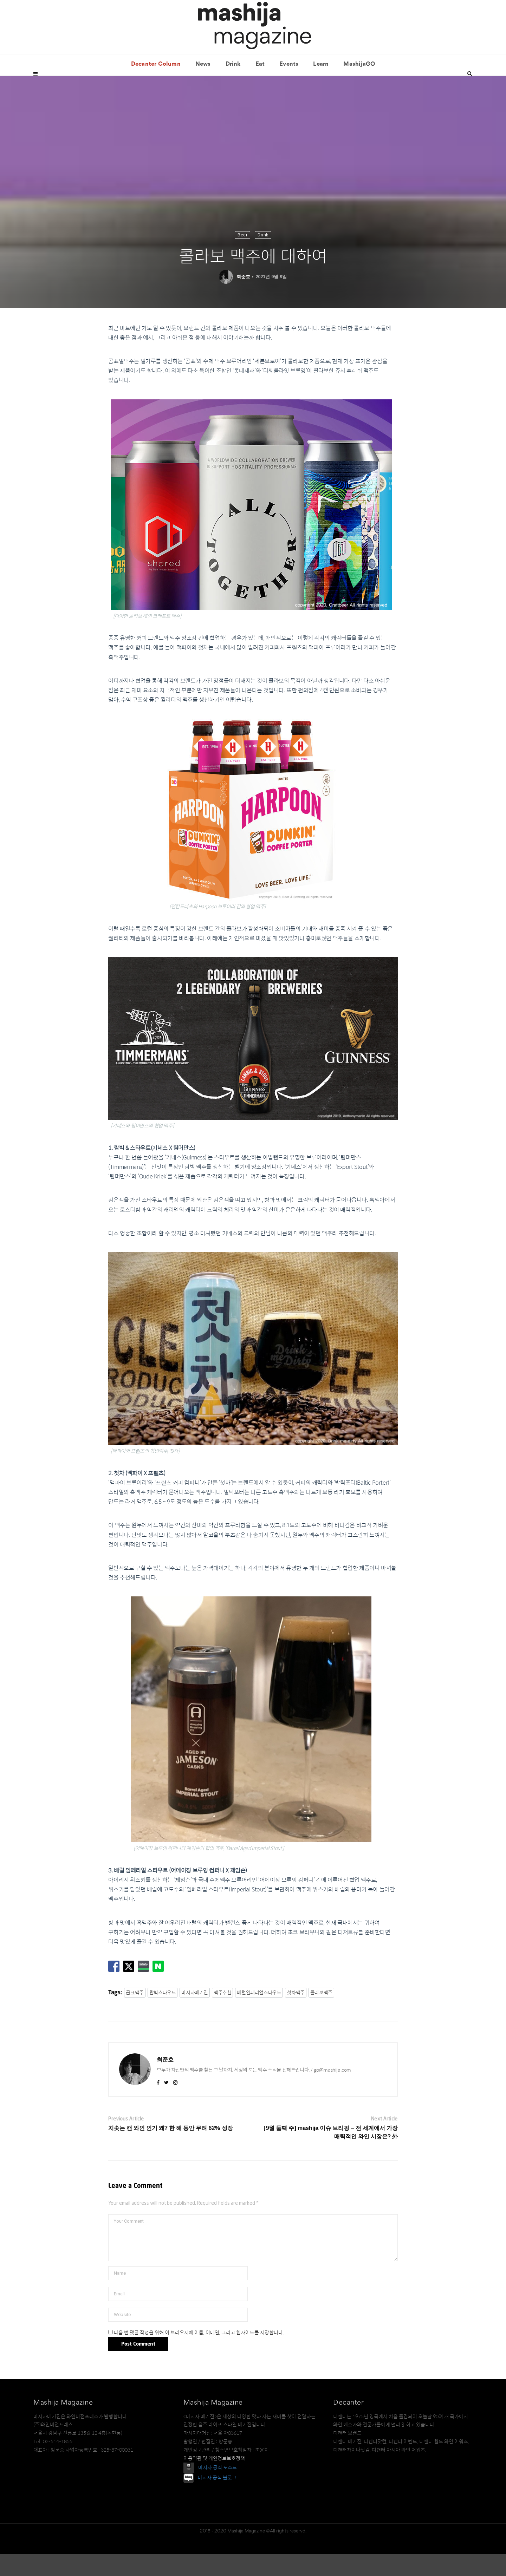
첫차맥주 (295, 2014)
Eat (260, 86)
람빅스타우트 (162, 2014)
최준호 (243, 298)
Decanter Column (156, 86)
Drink (233, 86)
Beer (242, 256)
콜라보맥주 (321, 2014)
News (203, 86)
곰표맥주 (134, 2014)
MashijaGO (359, 86)
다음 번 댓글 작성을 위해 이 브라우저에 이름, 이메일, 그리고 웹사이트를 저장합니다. (199, 2354)
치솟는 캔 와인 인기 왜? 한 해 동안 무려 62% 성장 (170, 2150)
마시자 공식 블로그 (217, 2500)
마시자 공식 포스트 (217, 2489)
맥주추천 (222, 2014)
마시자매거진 (194, 2014)
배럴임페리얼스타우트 (259, 2014)
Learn (321, 86)
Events (288, 86)
